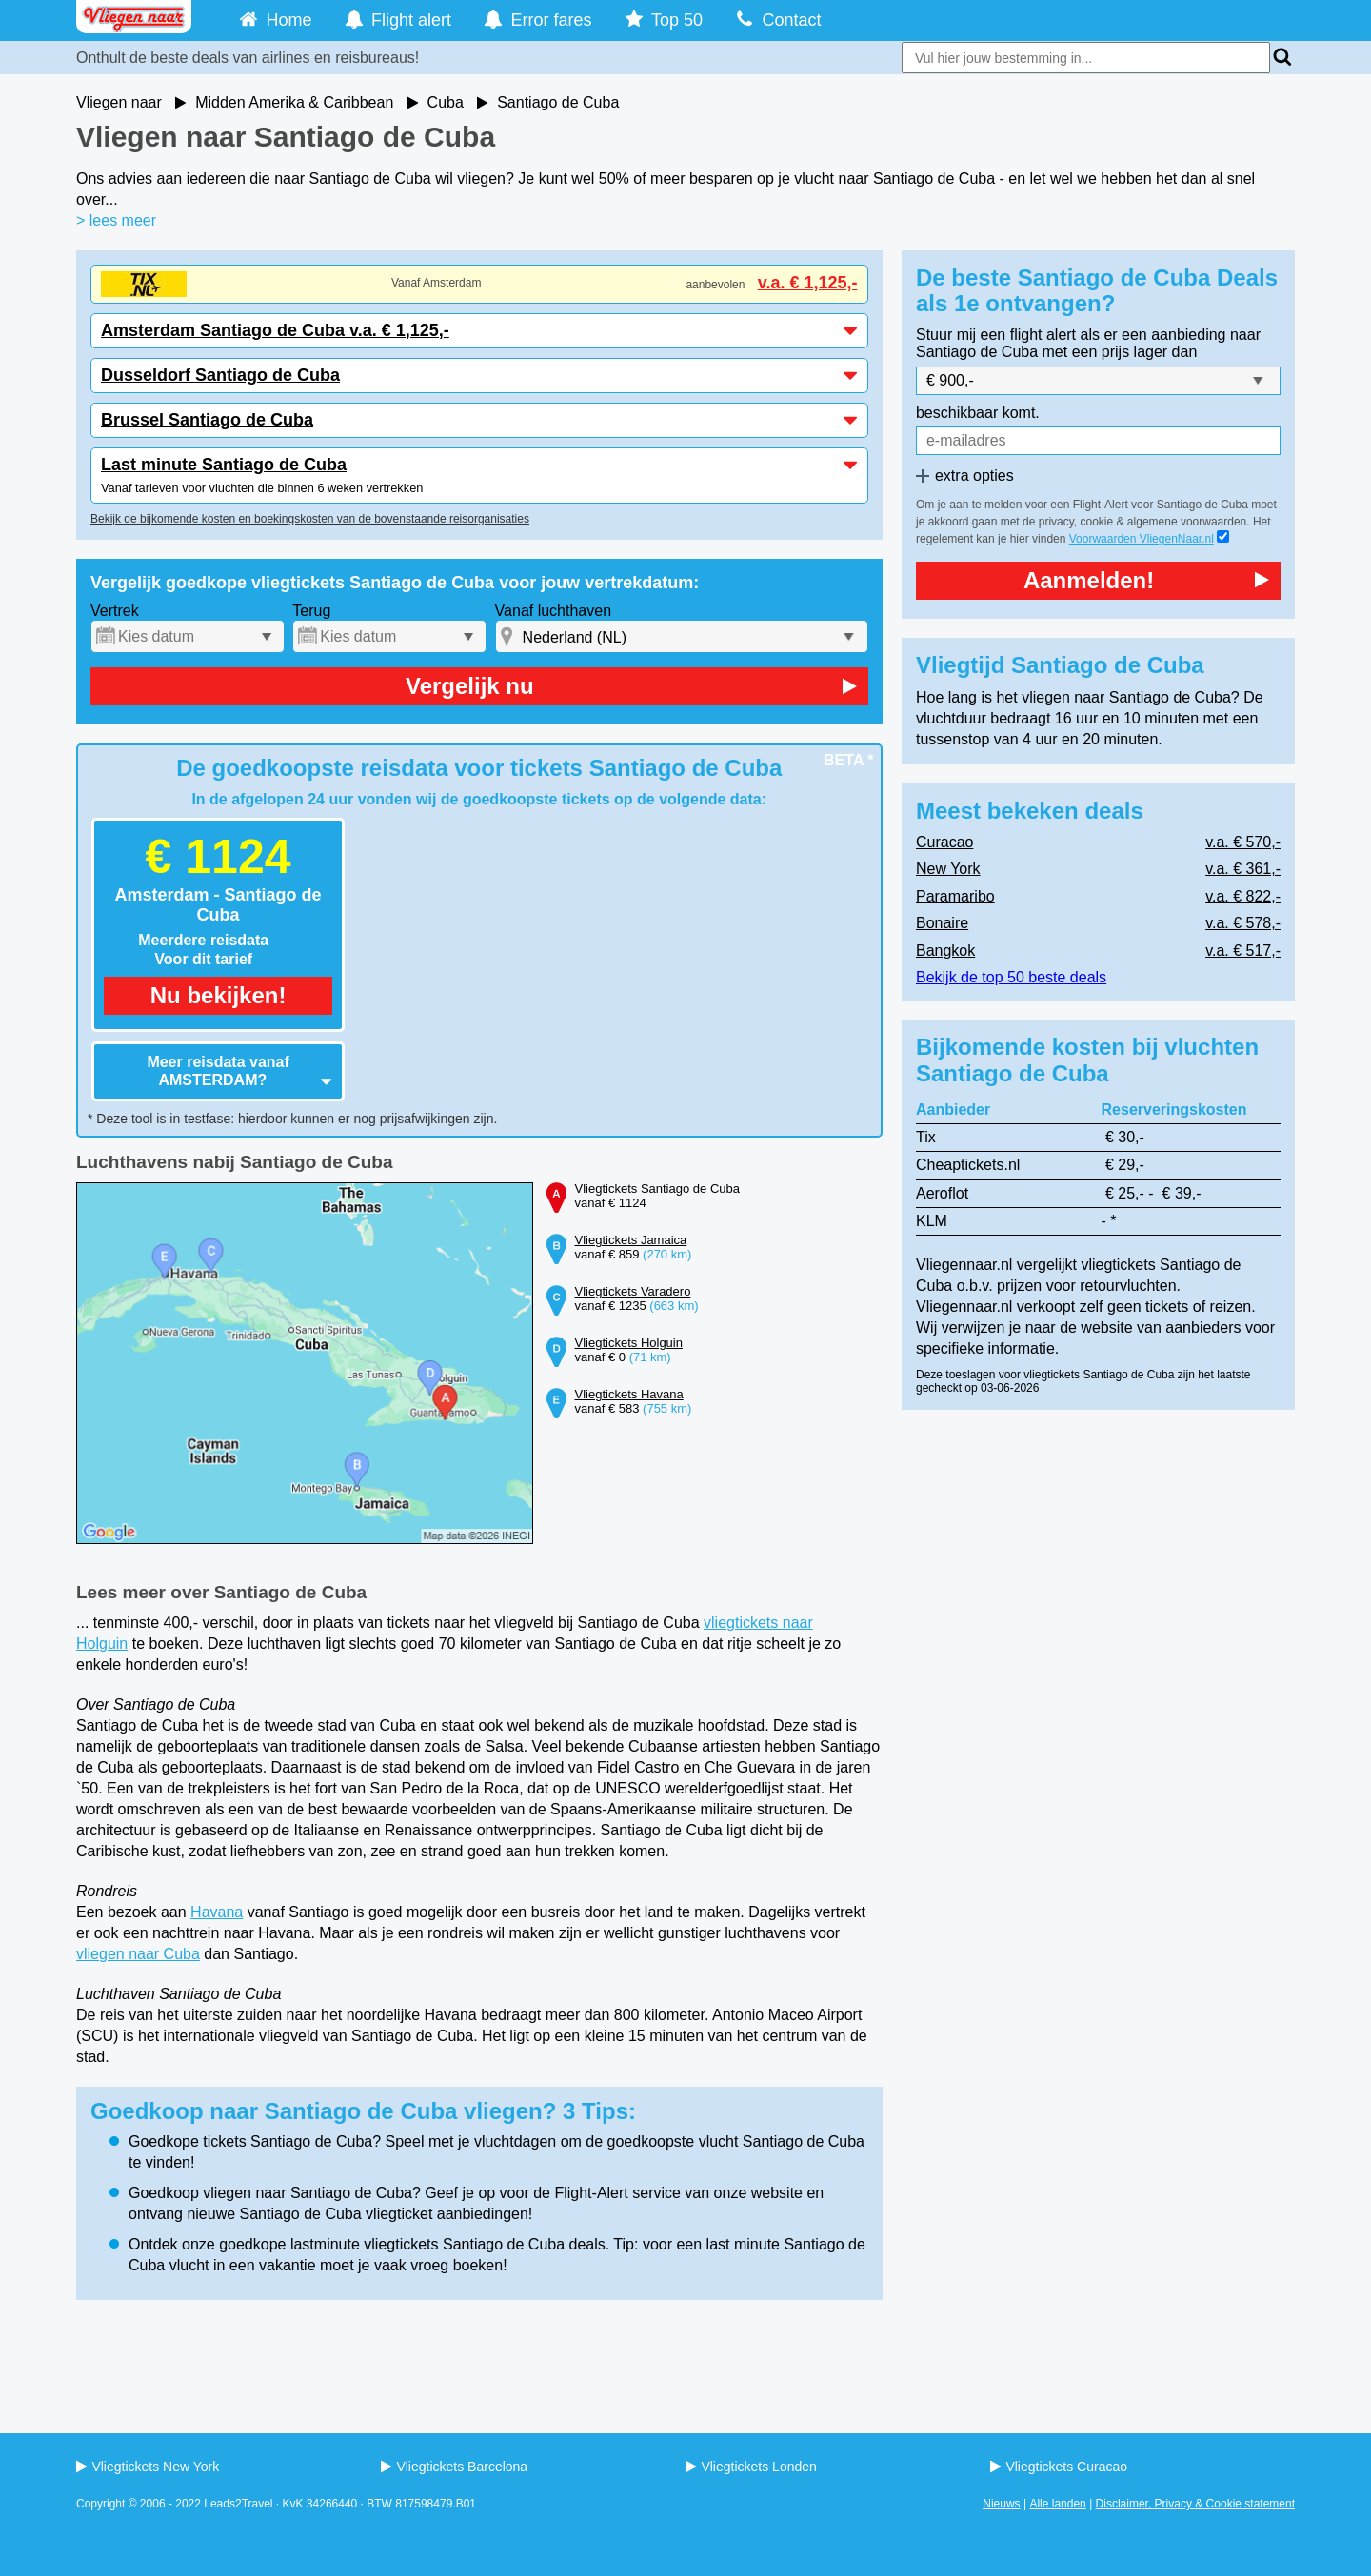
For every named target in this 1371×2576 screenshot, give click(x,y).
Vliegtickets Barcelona (454, 2466)
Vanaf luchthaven (553, 611)
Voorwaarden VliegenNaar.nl (1141, 538)
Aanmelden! (1146, 580)
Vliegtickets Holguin (629, 1343)
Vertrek (114, 611)
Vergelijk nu (631, 686)
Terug (311, 611)
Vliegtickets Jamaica (631, 1240)
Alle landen (1057, 2503)
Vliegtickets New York (147, 2466)
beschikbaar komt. (978, 413)
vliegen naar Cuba (138, 1954)
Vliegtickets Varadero (633, 1291)
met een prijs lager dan (1120, 352)
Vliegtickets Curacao (1058, 2466)
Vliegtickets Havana (629, 1394)
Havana (216, 1912)
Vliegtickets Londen (751, 2466)
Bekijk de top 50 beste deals (1011, 977)
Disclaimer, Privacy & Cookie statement (1195, 2503)
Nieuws (1001, 2503)
